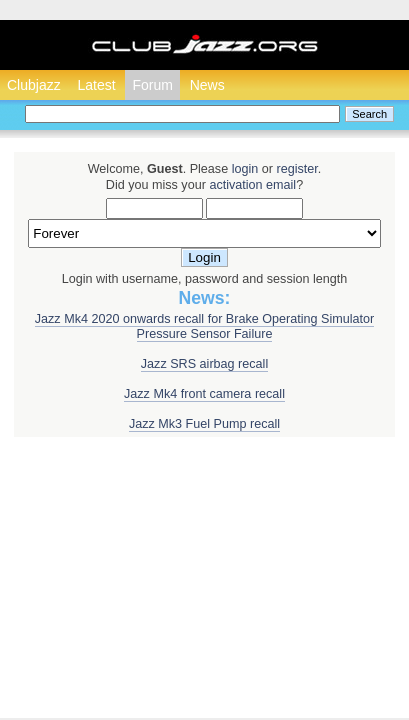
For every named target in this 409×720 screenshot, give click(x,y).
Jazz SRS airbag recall (204, 364)
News (207, 85)
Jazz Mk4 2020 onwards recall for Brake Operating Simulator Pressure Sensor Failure (204, 326)
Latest (96, 85)
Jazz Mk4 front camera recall (204, 394)
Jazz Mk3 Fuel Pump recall (204, 424)
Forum (152, 85)
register (296, 169)
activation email (252, 185)
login (245, 169)
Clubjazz (34, 85)
